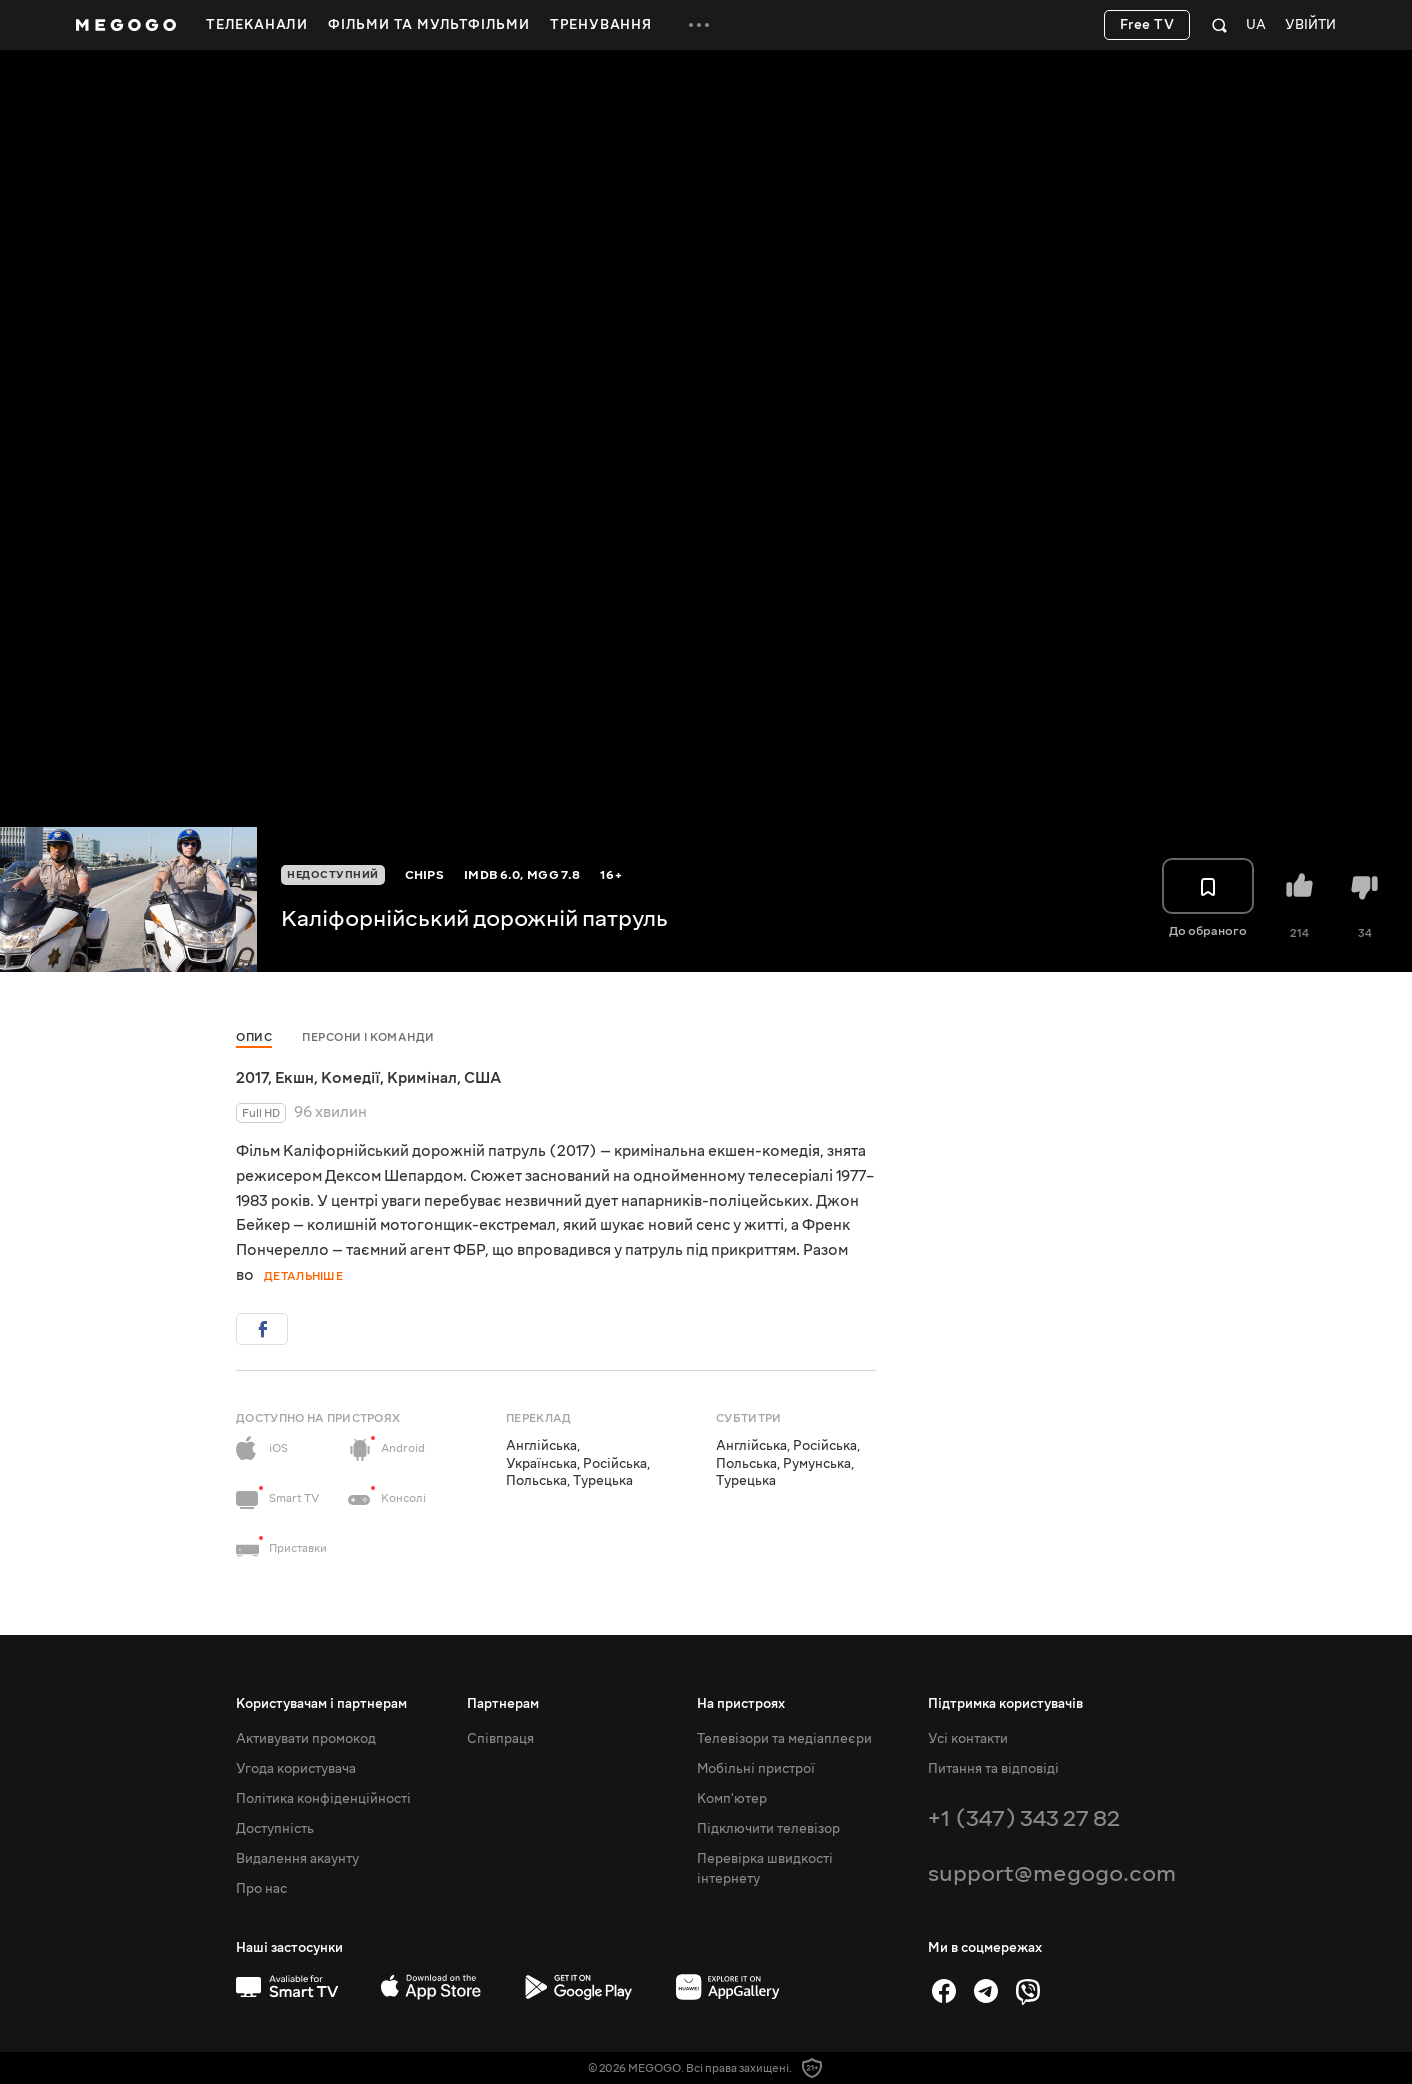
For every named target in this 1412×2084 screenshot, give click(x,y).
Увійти (1310, 25)
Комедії (350, 1078)
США (482, 1078)
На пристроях (741, 1704)
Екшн (294, 1078)
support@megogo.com (1052, 1873)
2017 (252, 1078)
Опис (254, 1037)
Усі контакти (968, 1739)
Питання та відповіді (993, 1769)
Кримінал (422, 1078)
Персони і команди (368, 1037)
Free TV (1147, 25)
